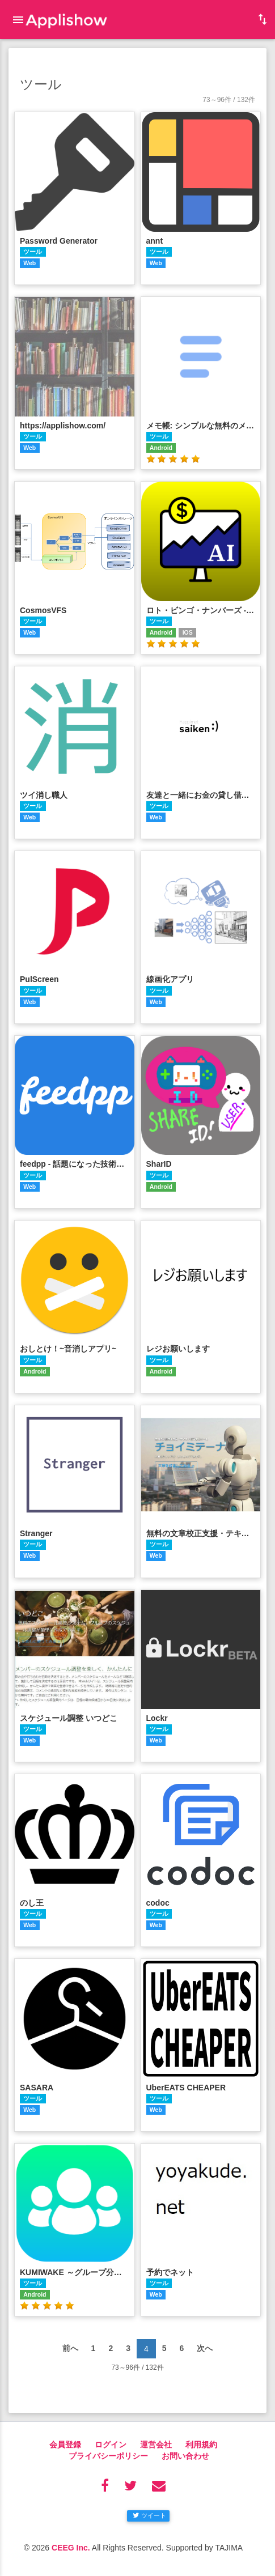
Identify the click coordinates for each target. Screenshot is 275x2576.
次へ (205, 2348)
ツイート (149, 2515)
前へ (70, 2348)
